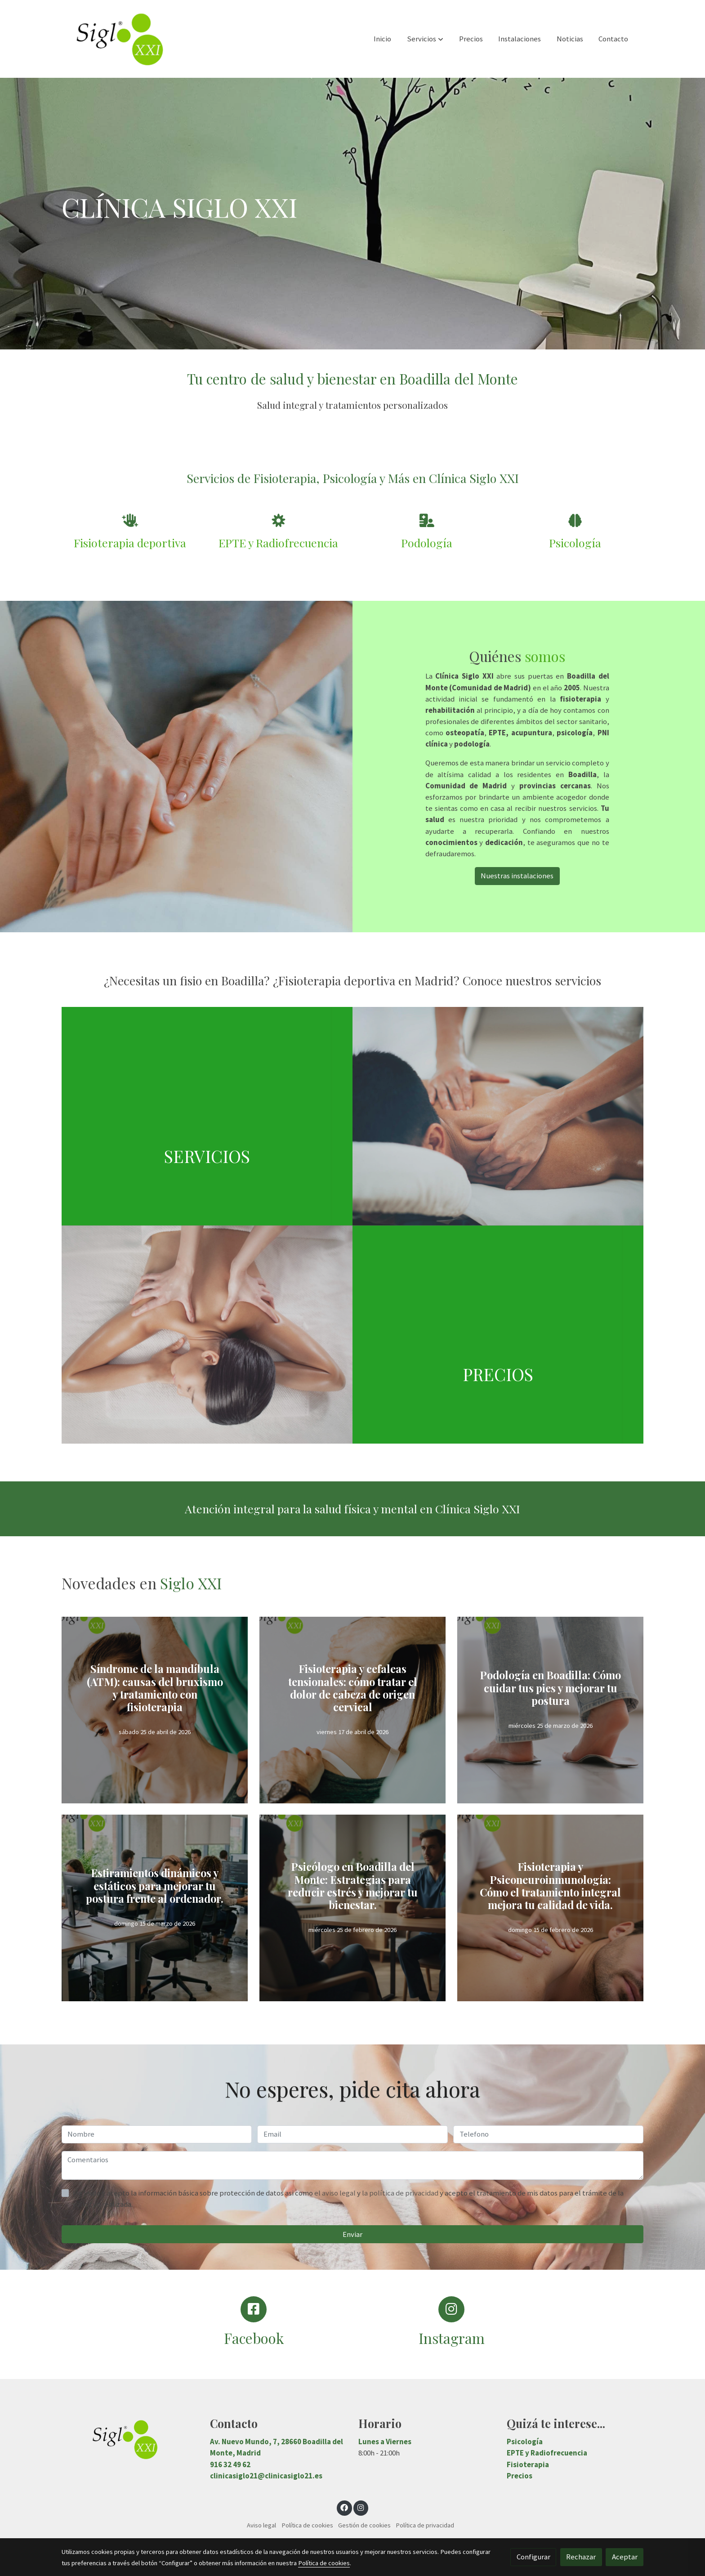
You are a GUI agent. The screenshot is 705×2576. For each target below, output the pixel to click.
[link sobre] (130, 2439)
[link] (119, 39)
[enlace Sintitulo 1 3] (218, 1115)
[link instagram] (360, 2507)
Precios (519, 2476)
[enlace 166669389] (218, 1334)
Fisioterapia (528, 2464)
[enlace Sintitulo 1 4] (509, 1334)
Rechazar (581, 2557)
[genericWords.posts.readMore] (155, 1718)
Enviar (352, 2234)
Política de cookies (307, 2525)
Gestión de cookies (364, 2525)
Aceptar (625, 2557)
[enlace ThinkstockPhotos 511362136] (509, 1115)
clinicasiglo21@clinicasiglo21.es (266, 2476)
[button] (425, 39)
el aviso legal (335, 2193)
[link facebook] (344, 2507)
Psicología (525, 2441)
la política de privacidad (401, 2193)
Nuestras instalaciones (517, 876)
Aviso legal (261, 2525)
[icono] (129, 520)
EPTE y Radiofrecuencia (547, 2453)
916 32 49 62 (230, 2464)
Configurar (533, 2557)
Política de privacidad (425, 2525)
